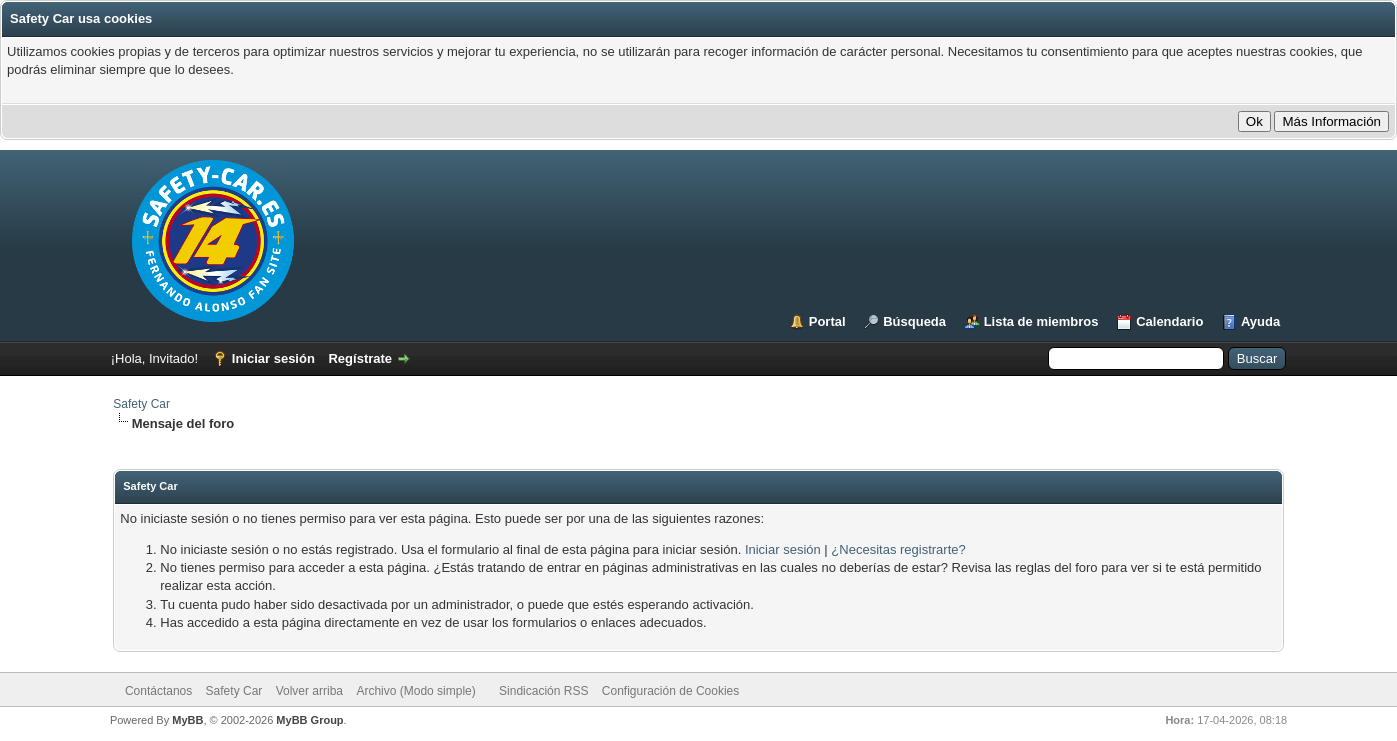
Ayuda (1260, 321)
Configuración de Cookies (670, 691)
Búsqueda (914, 321)
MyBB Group (309, 720)
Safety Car (141, 404)
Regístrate (360, 358)
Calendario (1169, 321)
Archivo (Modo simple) (415, 691)
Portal (827, 321)
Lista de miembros (1041, 321)
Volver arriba (309, 691)
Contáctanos (158, 691)
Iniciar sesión (273, 358)
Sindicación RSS (543, 691)
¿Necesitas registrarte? (898, 549)
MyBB (187, 720)
